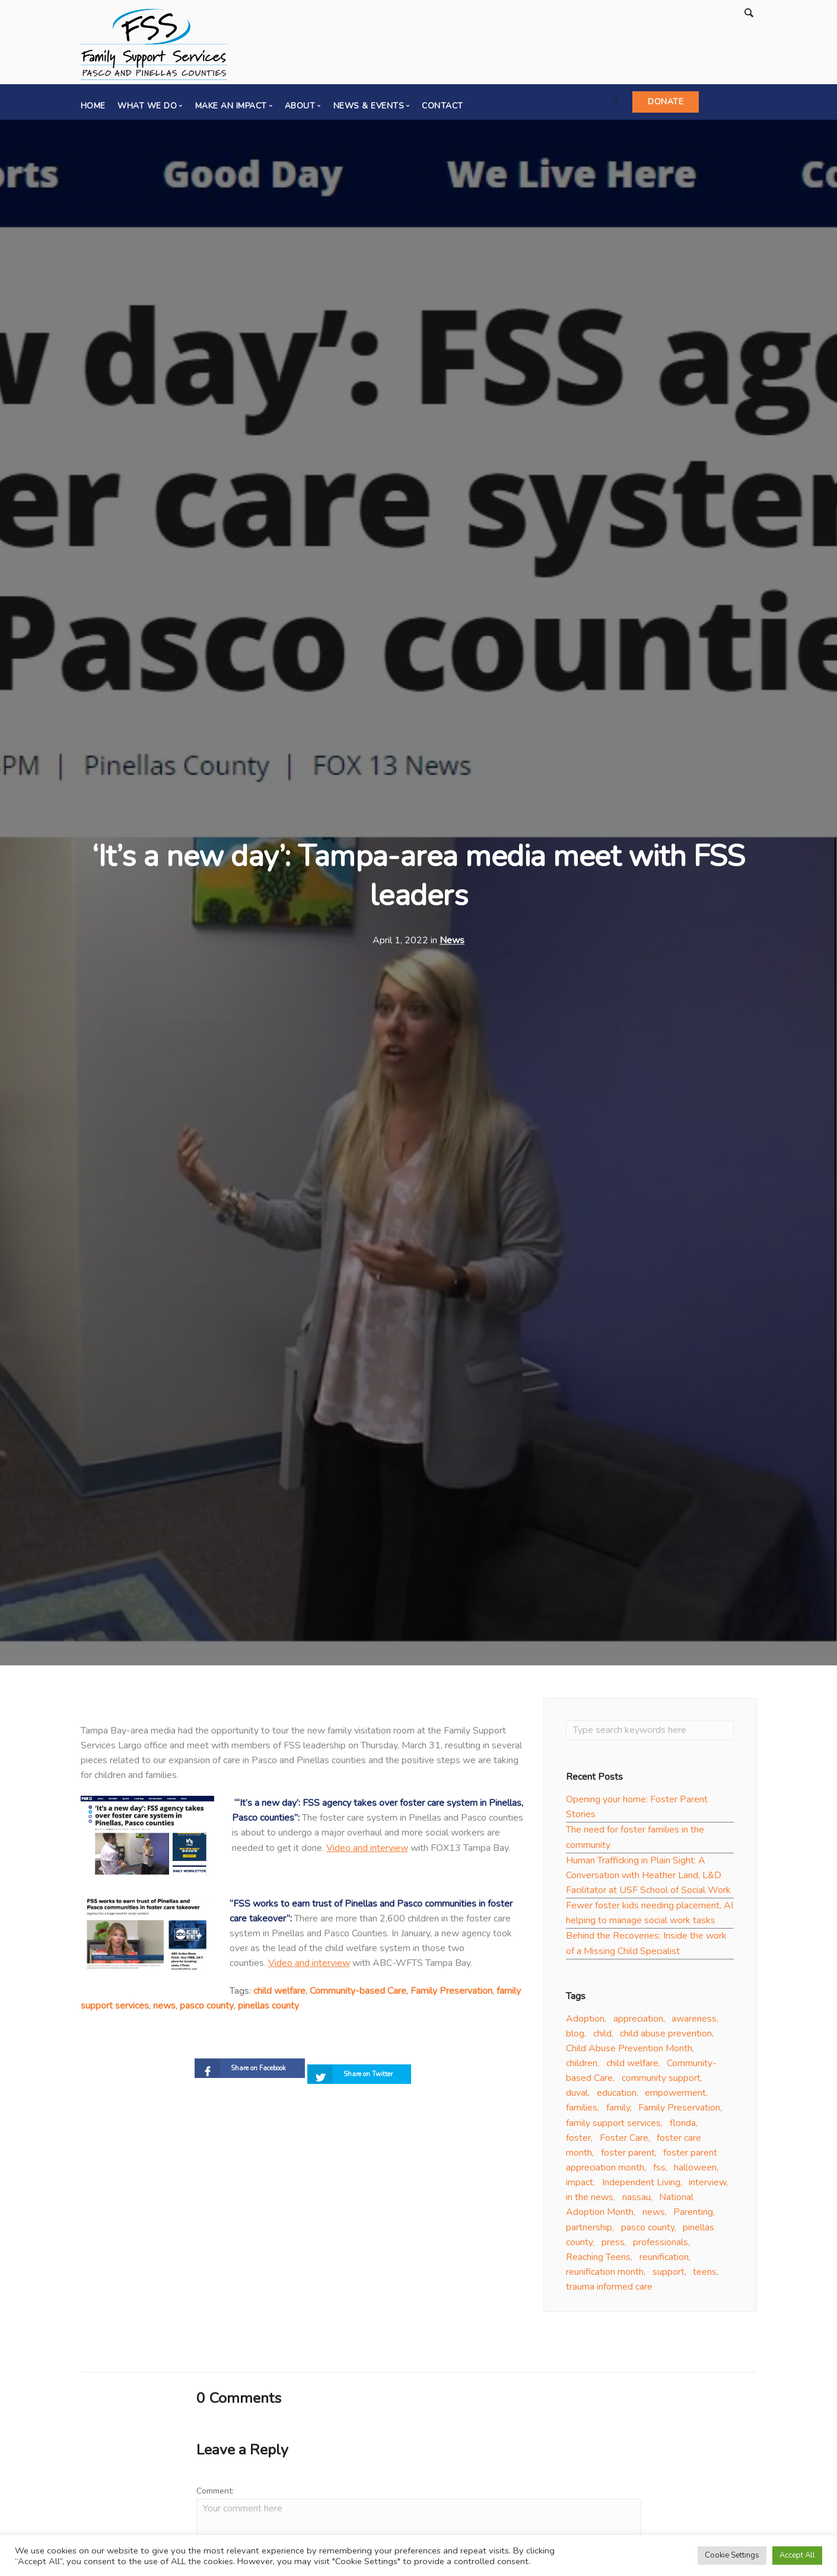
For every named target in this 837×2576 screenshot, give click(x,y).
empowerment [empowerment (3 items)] (675, 2095)
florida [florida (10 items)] (683, 2126)
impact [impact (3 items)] (579, 2185)
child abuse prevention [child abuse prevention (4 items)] (666, 2036)
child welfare (279, 1990)
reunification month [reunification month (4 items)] (605, 2274)
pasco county (207, 2005)
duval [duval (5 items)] (577, 2095)
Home (93, 105)
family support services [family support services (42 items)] (613, 2126)
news (164, 2005)
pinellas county (268, 2005)
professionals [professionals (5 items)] (660, 2245)
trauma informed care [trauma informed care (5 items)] (609, 2289)
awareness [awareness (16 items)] (694, 2021)
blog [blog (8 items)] (575, 2036)
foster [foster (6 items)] (578, 2140)
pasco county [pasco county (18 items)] (647, 2230)
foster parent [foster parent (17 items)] (628, 2155)
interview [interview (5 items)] (707, 2185)
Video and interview (367, 1847)
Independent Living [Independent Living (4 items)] (641, 2185)
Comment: (215, 2494)
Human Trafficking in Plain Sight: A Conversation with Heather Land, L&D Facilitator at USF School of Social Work (648, 1878)
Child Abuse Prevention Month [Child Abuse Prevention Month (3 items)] (629, 2051)
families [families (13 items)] (581, 2111)
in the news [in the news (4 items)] (589, 2200)
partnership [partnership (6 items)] (589, 2230)
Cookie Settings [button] (732, 2555)
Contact (442, 105)
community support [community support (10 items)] (661, 2080)
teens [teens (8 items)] (705, 2274)
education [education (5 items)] (616, 2095)
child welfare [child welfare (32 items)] (632, 2066)
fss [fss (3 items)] (659, 2170)
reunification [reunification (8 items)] (664, 2260)
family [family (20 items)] (618, 2111)
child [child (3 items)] (602, 2036)
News (452, 940)
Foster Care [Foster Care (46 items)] (624, 2140)
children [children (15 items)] (581, 2066)
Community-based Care (358, 1990)
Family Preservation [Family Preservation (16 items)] (679, 2111)
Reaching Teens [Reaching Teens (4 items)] (598, 2260)
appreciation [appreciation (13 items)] (638, 2021)
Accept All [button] (797, 2555)
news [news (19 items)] (653, 2214)
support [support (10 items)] (669, 2274)
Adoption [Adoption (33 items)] (585, 2021)
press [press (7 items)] (613, 2245)
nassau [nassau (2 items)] (636, 2200)
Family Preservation (451, 1990)
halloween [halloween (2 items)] (695, 2170)
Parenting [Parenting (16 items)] (693, 2214)
